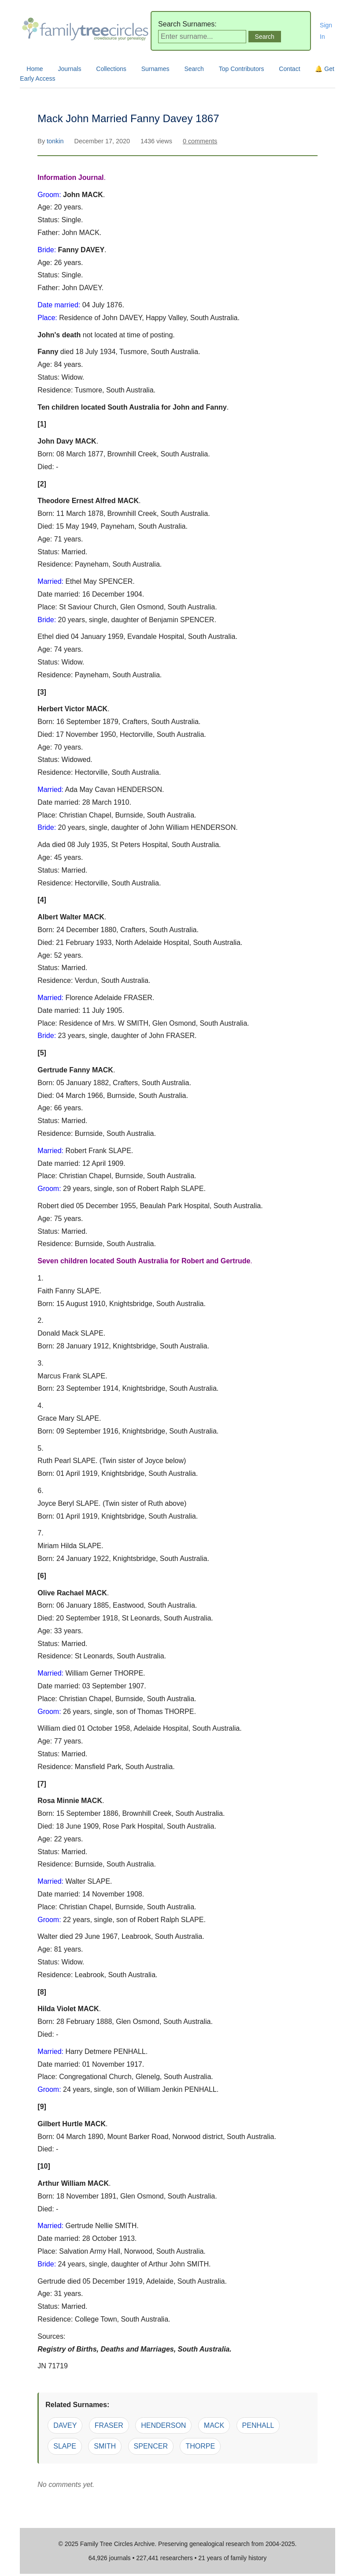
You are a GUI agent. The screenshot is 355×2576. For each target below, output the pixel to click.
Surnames (155, 68)
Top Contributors (241, 68)
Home (34, 68)
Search (193, 68)
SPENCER (151, 2446)
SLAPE (64, 2446)
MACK (214, 2425)
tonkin (56, 141)
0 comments (200, 141)
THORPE (200, 2446)
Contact (289, 68)
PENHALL (258, 2425)
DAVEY (65, 2425)
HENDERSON (163, 2425)
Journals (69, 68)
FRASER (109, 2425)
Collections (111, 68)
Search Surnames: (187, 24)
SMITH (105, 2446)
